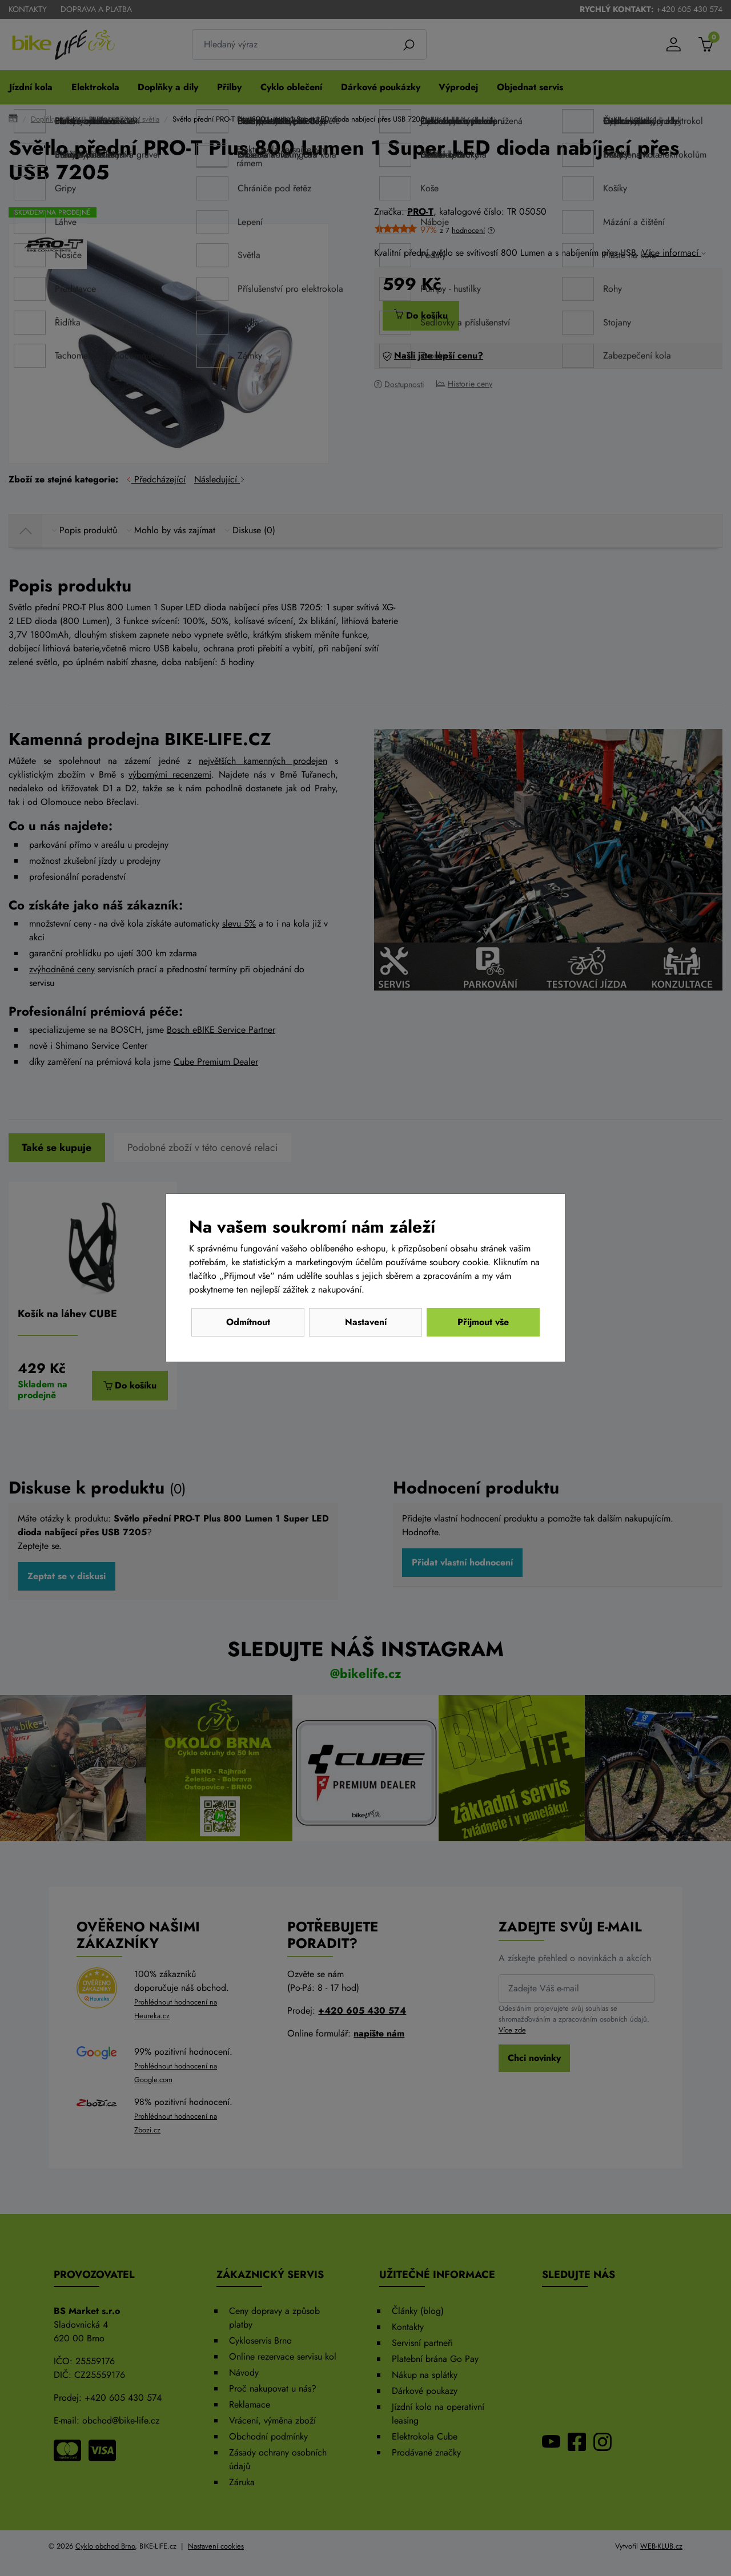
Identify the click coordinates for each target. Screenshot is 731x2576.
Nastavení (366, 1322)
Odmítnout (248, 1322)
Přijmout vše (483, 1322)
